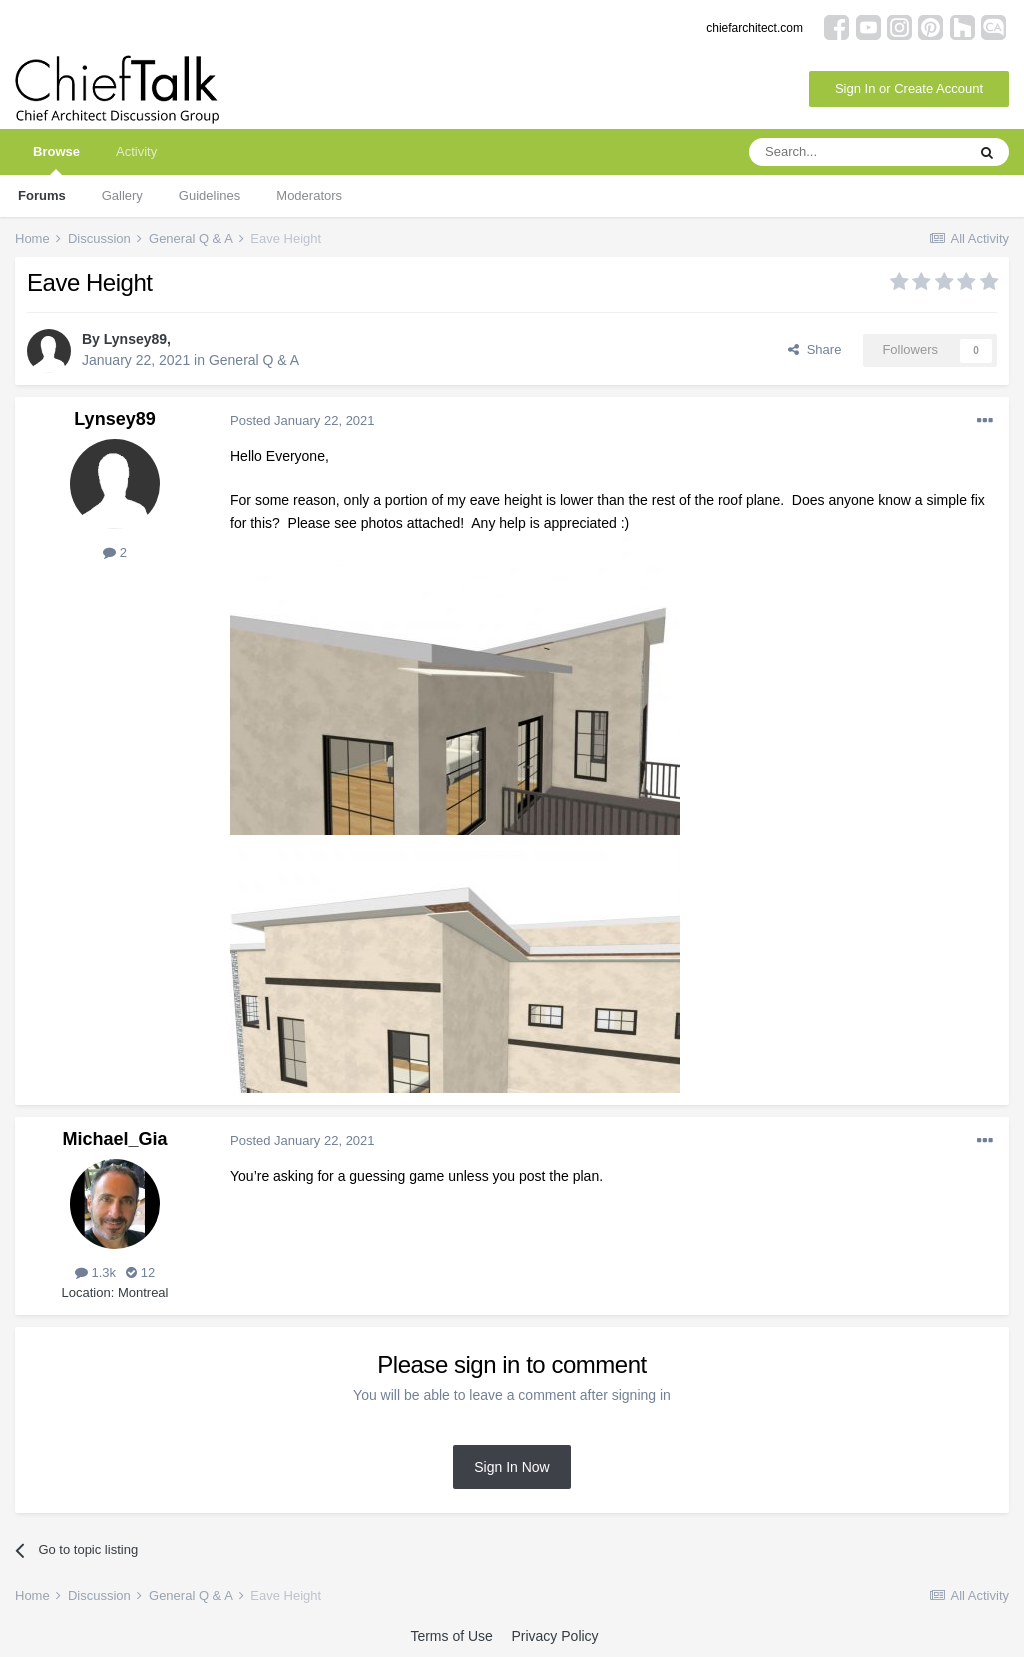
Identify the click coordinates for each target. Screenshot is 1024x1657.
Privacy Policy (554, 1636)
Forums (42, 195)
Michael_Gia (114, 1139)
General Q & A (254, 360)
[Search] (857, 152)
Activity (136, 151)
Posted (302, 420)
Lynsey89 (135, 339)
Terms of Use (451, 1636)
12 (140, 1272)
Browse (56, 159)
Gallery (122, 195)
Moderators (309, 195)
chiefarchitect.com (754, 28)
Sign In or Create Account (909, 88)
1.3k (95, 1272)
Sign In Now (511, 1467)
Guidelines (209, 195)
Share (814, 349)
